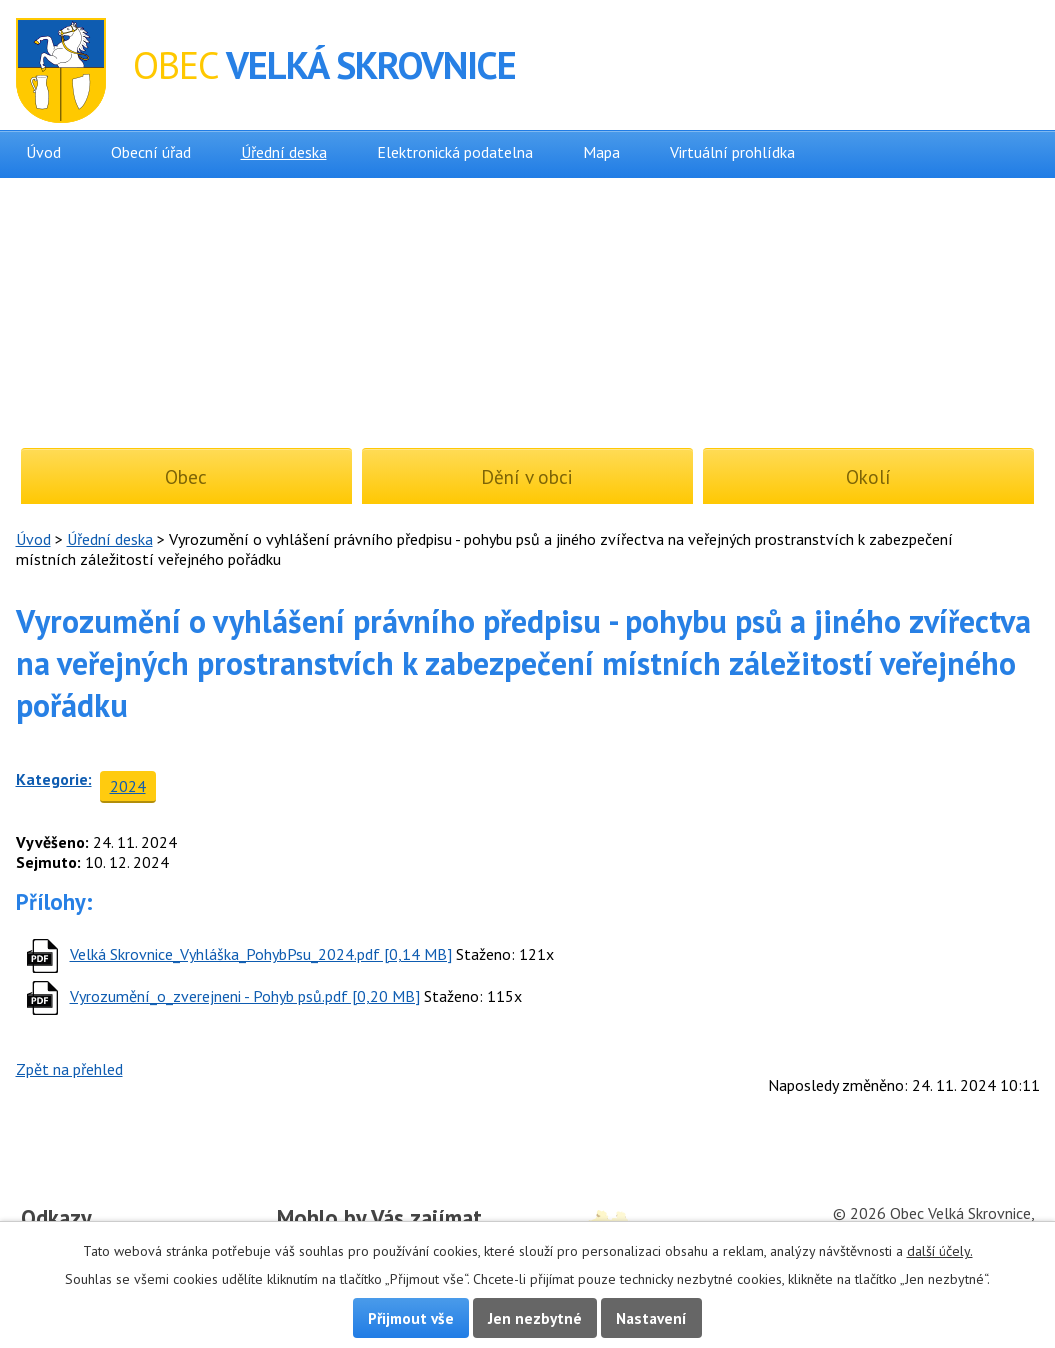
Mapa (601, 152)
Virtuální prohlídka (732, 152)
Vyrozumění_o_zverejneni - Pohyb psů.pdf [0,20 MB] (245, 996)
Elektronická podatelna (455, 152)
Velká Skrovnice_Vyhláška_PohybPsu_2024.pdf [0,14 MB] (261, 954)
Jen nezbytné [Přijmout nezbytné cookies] (535, 1318)
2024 (128, 786)
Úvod (43, 152)
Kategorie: (54, 779)
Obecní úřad (151, 152)
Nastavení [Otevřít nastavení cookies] (651, 1318)
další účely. (940, 1251)
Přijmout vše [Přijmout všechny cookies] (411, 1318)
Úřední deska (284, 152)
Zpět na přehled (69, 1069)
